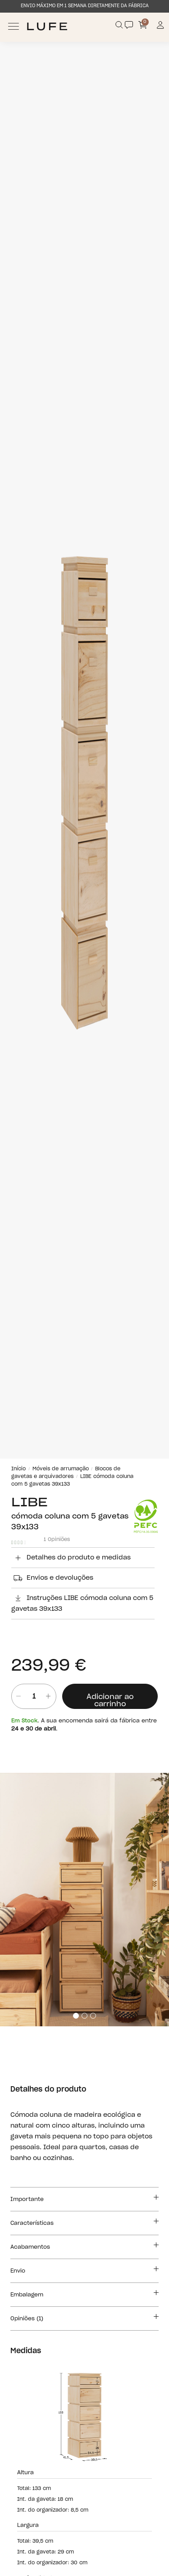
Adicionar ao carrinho (110, 1700)
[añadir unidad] (48, 1696)
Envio (84, 2269)
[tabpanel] (84, 1899)
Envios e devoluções (52, 1578)
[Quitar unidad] (15, 1696)
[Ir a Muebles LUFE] (47, 26)
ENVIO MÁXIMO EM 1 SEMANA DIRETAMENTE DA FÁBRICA (85, 6)
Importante (84, 2198)
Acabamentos (84, 2246)
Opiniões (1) (84, 2317)
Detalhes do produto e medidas (71, 1558)
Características (84, 2222)
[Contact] (129, 24)
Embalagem (84, 2293)
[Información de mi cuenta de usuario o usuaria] (161, 26)
